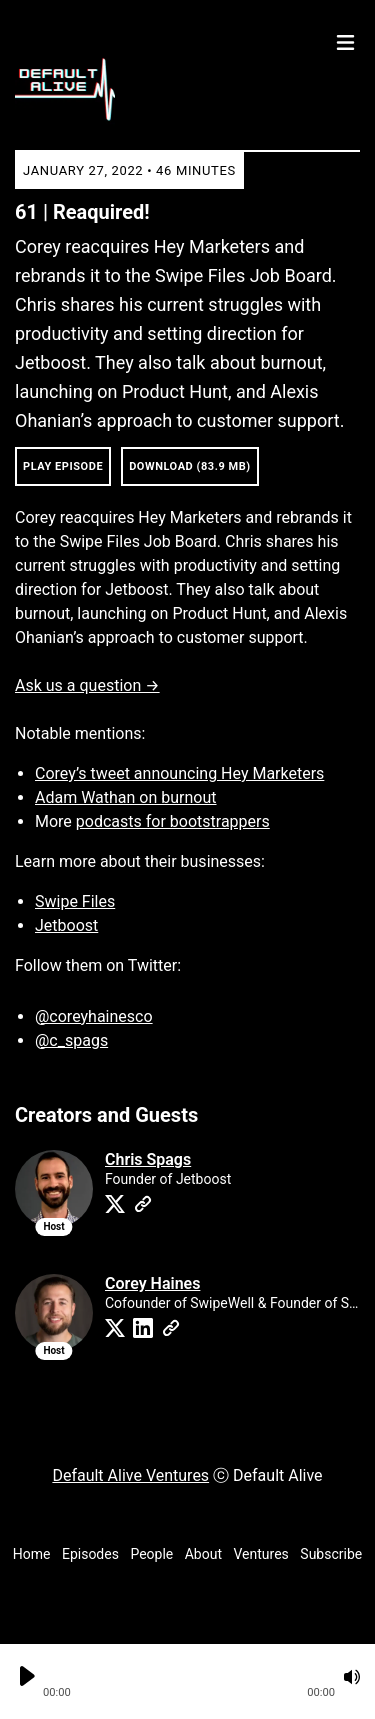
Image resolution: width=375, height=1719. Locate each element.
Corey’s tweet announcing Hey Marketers (179, 773)
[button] (189, 1677)
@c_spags (71, 1040)
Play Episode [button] (63, 466)
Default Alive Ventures (130, 1475)
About (203, 1554)
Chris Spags (148, 1159)
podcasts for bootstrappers (173, 821)
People (151, 1554)
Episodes (90, 1554)
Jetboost (66, 925)
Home (32, 1554)
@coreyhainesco (94, 1016)
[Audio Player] (187, 1681)
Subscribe (331, 1554)
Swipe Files (75, 901)
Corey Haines (152, 1283)
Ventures (261, 1554)
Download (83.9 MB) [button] (190, 466)
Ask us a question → (87, 685)
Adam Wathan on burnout (126, 797)
